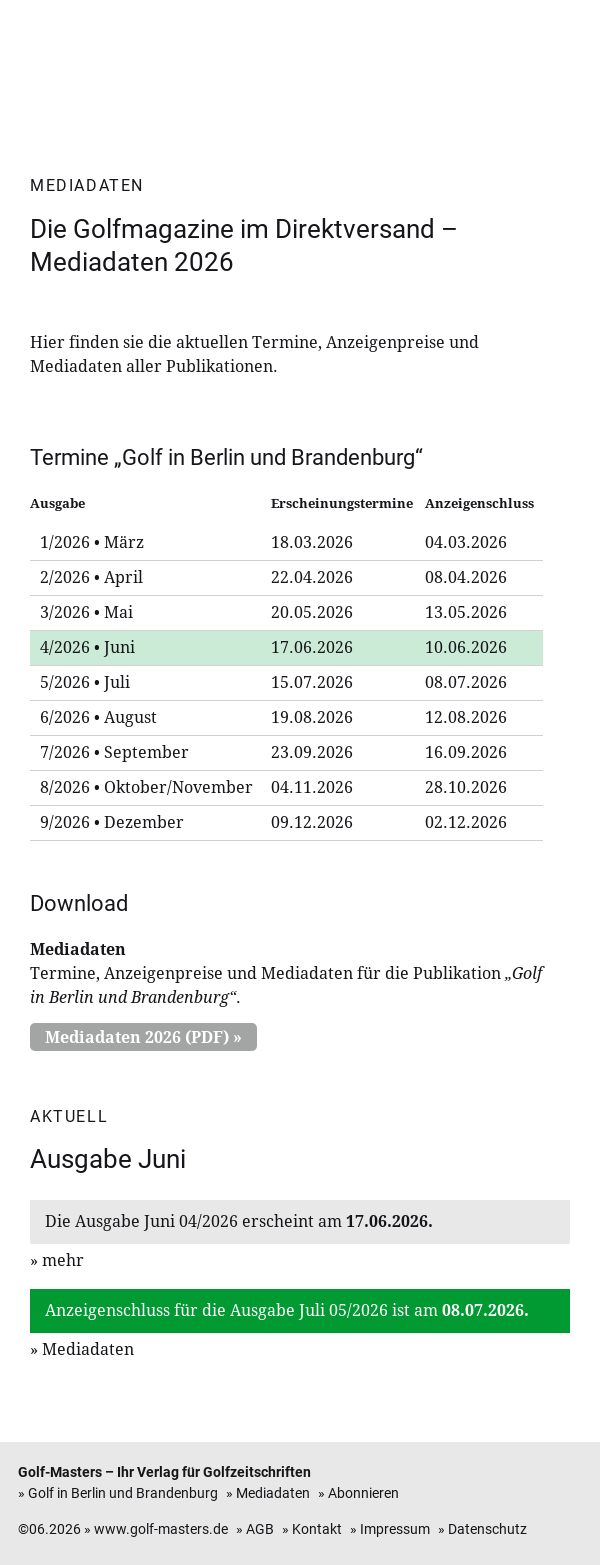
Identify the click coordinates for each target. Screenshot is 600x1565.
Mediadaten (88, 1349)
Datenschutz (487, 1529)
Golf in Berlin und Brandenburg (123, 1493)
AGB (260, 1529)
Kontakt (317, 1529)
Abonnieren (363, 1493)
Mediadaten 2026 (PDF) (137, 1037)
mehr (63, 1260)
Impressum (395, 1529)
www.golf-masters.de (161, 1529)
